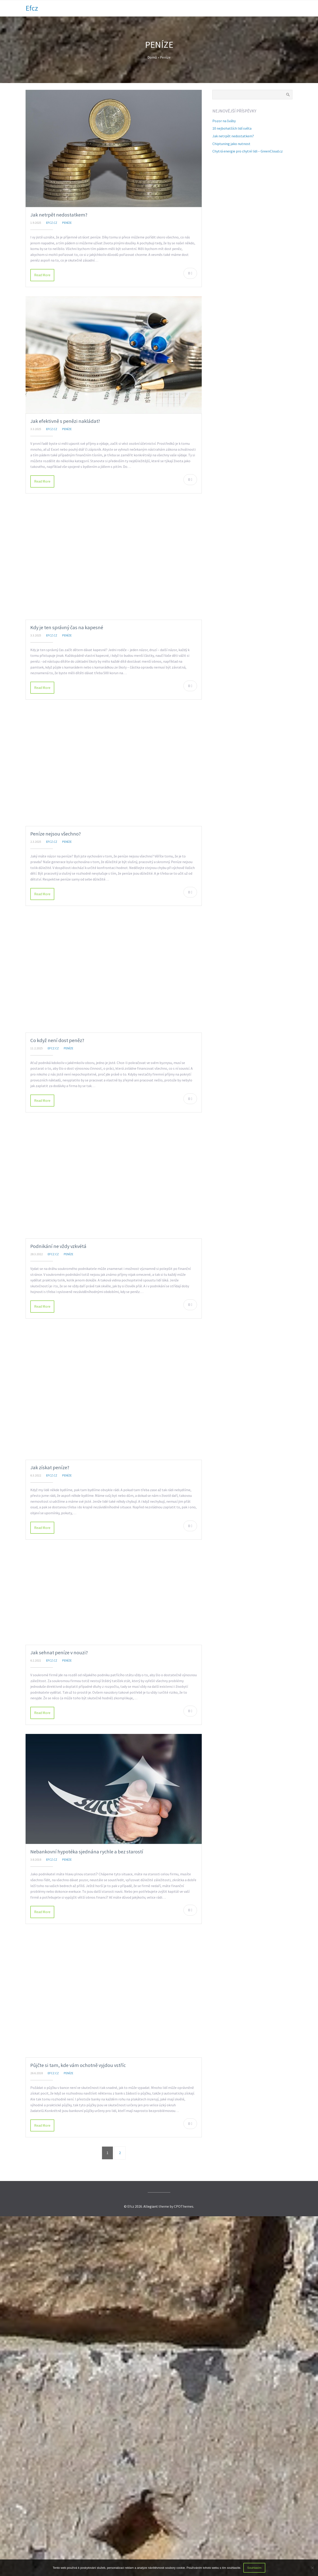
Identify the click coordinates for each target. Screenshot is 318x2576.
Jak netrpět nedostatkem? (58, 215)
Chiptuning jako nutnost (231, 143)
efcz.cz (51, 223)
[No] (312, 2568)
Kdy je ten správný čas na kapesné (66, 627)
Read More (42, 275)
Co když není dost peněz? (57, 1040)
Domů (152, 57)
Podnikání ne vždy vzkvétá (58, 1246)
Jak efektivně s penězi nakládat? (65, 421)
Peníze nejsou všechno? (55, 834)
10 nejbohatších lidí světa (232, 128)
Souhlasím (254, 2567)
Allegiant (150, 2206)
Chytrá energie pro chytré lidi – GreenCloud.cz (247, 151)
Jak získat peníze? (49, 1467)
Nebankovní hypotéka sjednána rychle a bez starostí (86, 1851)
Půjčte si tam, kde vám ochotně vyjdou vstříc (78, 2065)
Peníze (67, 223)
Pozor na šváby (224, 121)
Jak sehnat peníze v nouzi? (59, 1652)
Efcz (32, 8)
